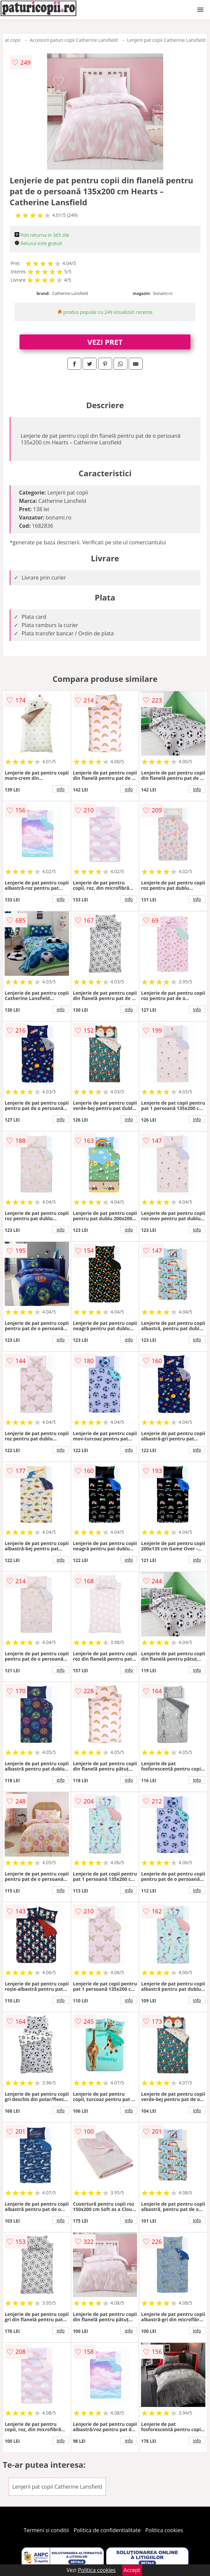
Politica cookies (164, 2530)
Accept (132, 2570)
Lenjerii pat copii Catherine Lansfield (166, 40)
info (61, 789)
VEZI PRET (105, 342)
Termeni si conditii (46, 2530)
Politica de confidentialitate (107, 2530)
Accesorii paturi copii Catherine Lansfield (74, 40)
